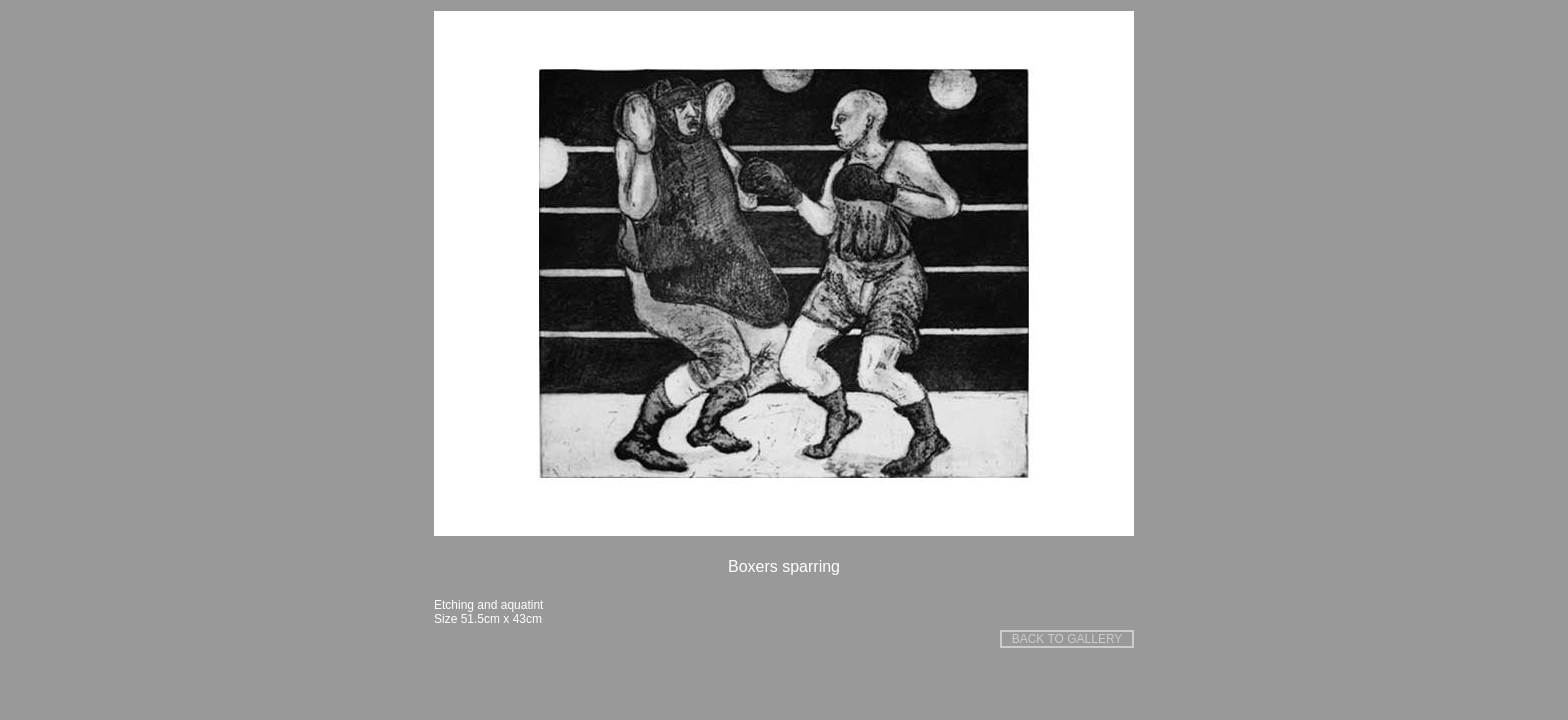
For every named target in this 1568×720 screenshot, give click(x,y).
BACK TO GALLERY (1067, 639)
